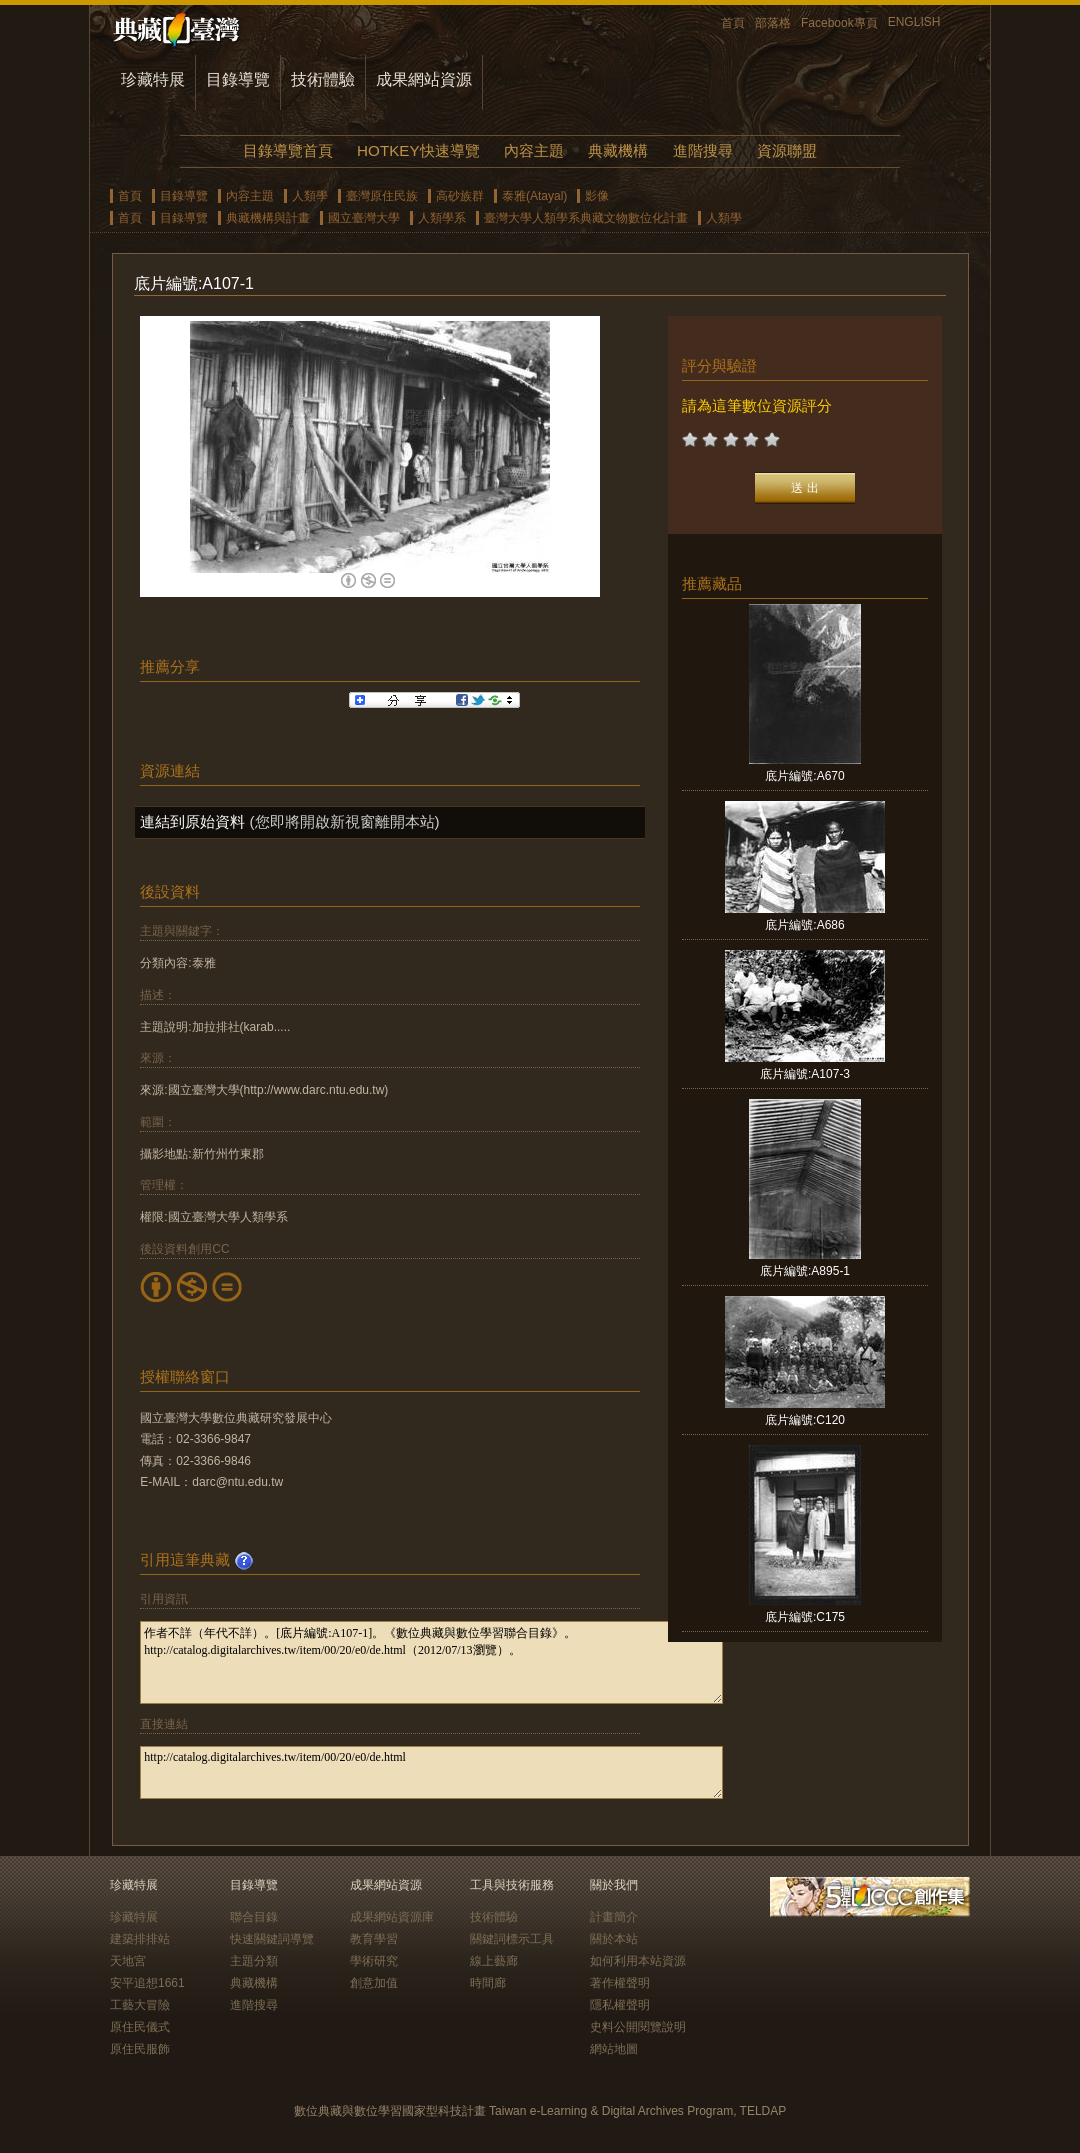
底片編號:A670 (804, 776)
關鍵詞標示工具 (512, 1939)
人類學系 (442, 218)
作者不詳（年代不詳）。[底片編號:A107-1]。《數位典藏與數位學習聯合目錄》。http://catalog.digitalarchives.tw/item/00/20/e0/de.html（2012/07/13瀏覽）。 (431, 1662)
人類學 (310, 196)
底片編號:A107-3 (805, 1074)
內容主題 (534, 150)
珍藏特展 (153, 79)
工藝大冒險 (140, 2005)
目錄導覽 (238, 79)
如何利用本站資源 (638, 1961)
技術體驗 (323, 79)
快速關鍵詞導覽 (272, 1939)
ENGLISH (914, 22)
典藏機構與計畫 (268, 218)
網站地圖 (614, 2049)
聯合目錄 (254, 1917)
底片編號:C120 (805, 1420)
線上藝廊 (494, 1961)
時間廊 (488, 1983)
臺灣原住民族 (382, 196)
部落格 (773, 23)
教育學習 (374, 1939)
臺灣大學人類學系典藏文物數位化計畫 (586, 218)
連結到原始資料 (192, 821)
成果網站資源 (424, 79)
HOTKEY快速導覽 (418, 150)
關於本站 (614, 1939)
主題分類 (254, 1961)
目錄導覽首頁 (288, 150)
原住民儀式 (140, 2027)
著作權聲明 (620, 1983)
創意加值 (374, 1983)
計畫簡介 (614, 1917)
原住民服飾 (140, 2049)
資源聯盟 (787, 150)
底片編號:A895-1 (805, 1271)
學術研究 (374, 1961)
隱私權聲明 (620, 2005)
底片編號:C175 (805, 1617)
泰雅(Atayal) (534, 196)
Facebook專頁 (839, 23)
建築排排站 (140, 1939)
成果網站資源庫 (392, 1917)
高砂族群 (460, 196)
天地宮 (128, 1961)
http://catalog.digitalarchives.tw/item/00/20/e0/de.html (431, 1772)
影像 (597, 196)
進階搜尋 (703, 150)
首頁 (733, 23)
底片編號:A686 (804, 925)
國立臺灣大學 (364, 218)
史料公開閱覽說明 (638, 2027)
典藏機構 (618, 150)
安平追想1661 (147, 1983)
